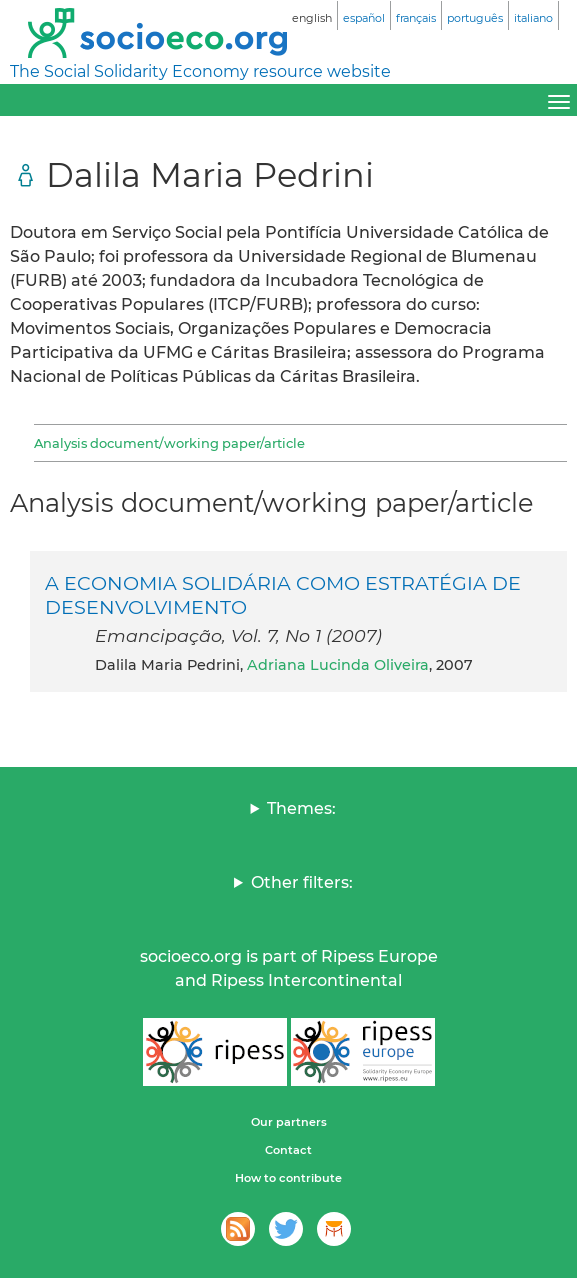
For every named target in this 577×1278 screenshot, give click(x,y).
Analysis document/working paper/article (169, 443)
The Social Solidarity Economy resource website (200, 71)
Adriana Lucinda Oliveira (338, 665)
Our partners (289, 1122)
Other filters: (302, 882)
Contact (288, 1150)
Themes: (301, 808)
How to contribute (288, 1178)
